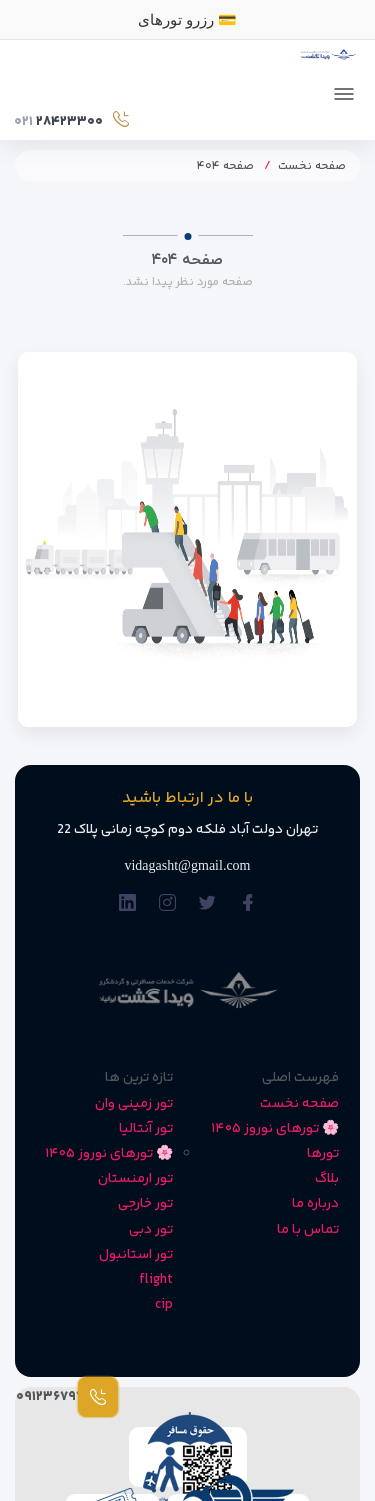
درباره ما (315, 1204)
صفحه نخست (312, 166)
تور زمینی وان (134, 1104)
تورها (323, 1154)
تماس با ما (308, 1230)
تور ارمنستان (135, 1179)
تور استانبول (136, 1255)
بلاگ (327, 1179)
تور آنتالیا (146, 1129)
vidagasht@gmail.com (187, 865)
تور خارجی (145, 1204)
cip (164, 1305)
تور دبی (151, 1230)
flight (156, 1280)
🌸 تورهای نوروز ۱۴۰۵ (275, 1129)
